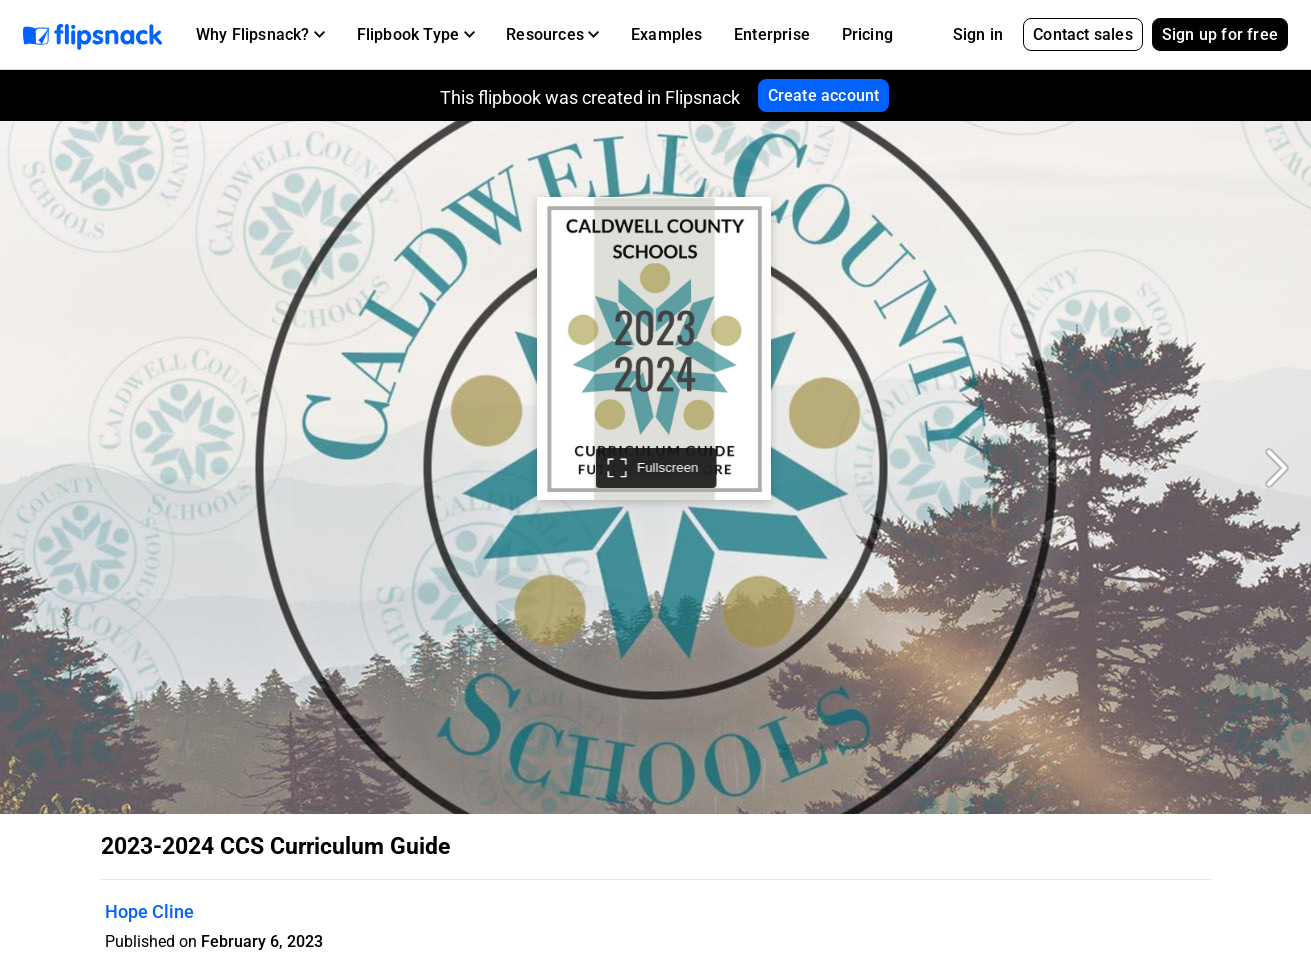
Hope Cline (149, 911)
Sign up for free (1220, 34)
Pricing (867, 34)
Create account (824, 95)
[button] (260, 35)
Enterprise (772, 34)
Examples (667, 34)
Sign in (978, 34)
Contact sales (1083, 34)
